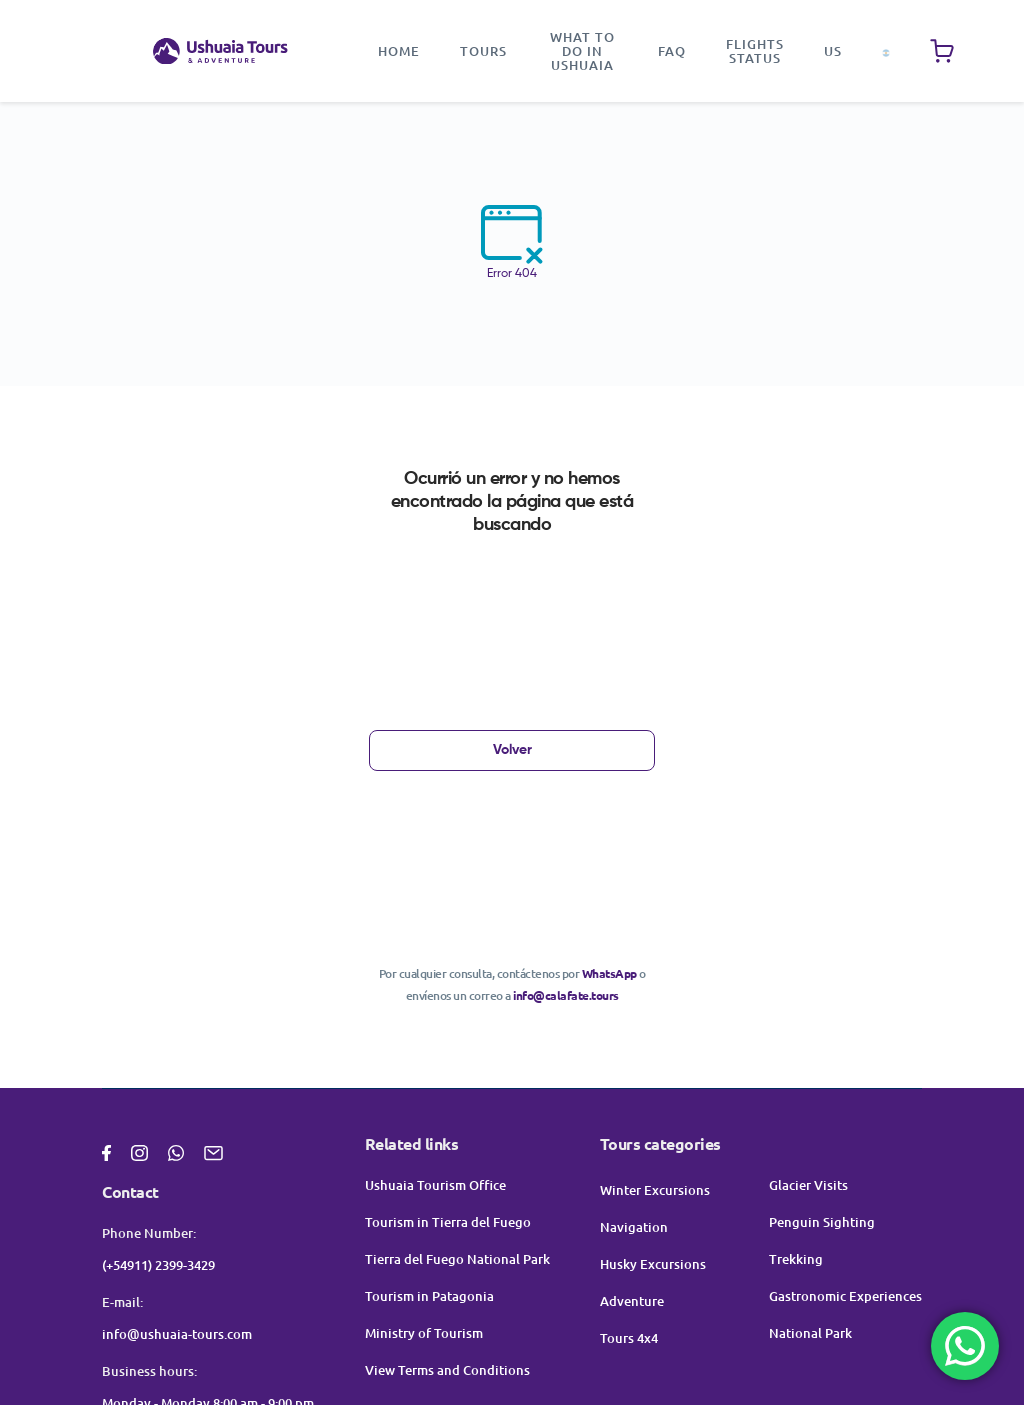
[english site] (886, 51)
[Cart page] (942, 51)
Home (399, 51)
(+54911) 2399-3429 (158, 1265)
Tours (483, 51)
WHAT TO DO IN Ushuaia (582, 51)
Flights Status (755, 51)
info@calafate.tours (566, 995)
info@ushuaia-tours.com (177, 1334)
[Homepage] (220, 51)
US (833, 51)
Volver (512, 750)
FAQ (672, 51)
